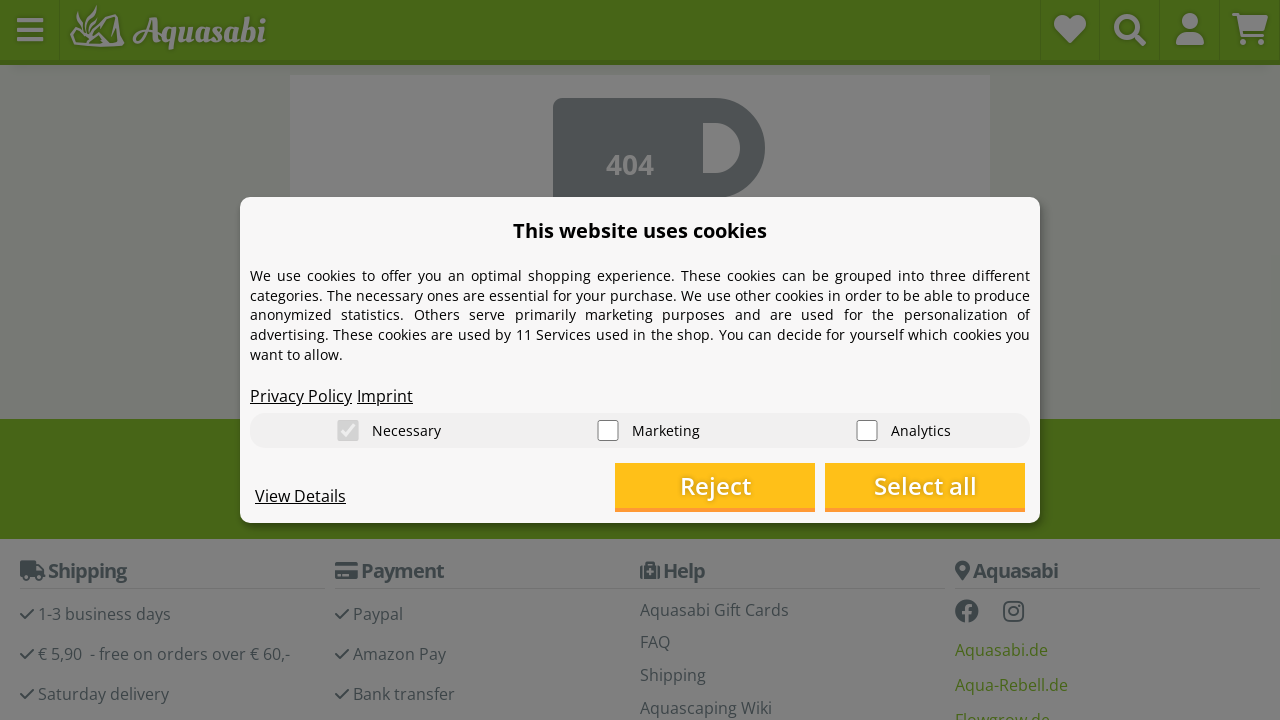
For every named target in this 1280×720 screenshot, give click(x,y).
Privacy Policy (301, 396)
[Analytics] (867, 430)
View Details (300, 496)
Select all (925, 485)
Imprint (385, 396)
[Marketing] (608, 430)
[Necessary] (348, 430)
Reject (715, 485)
